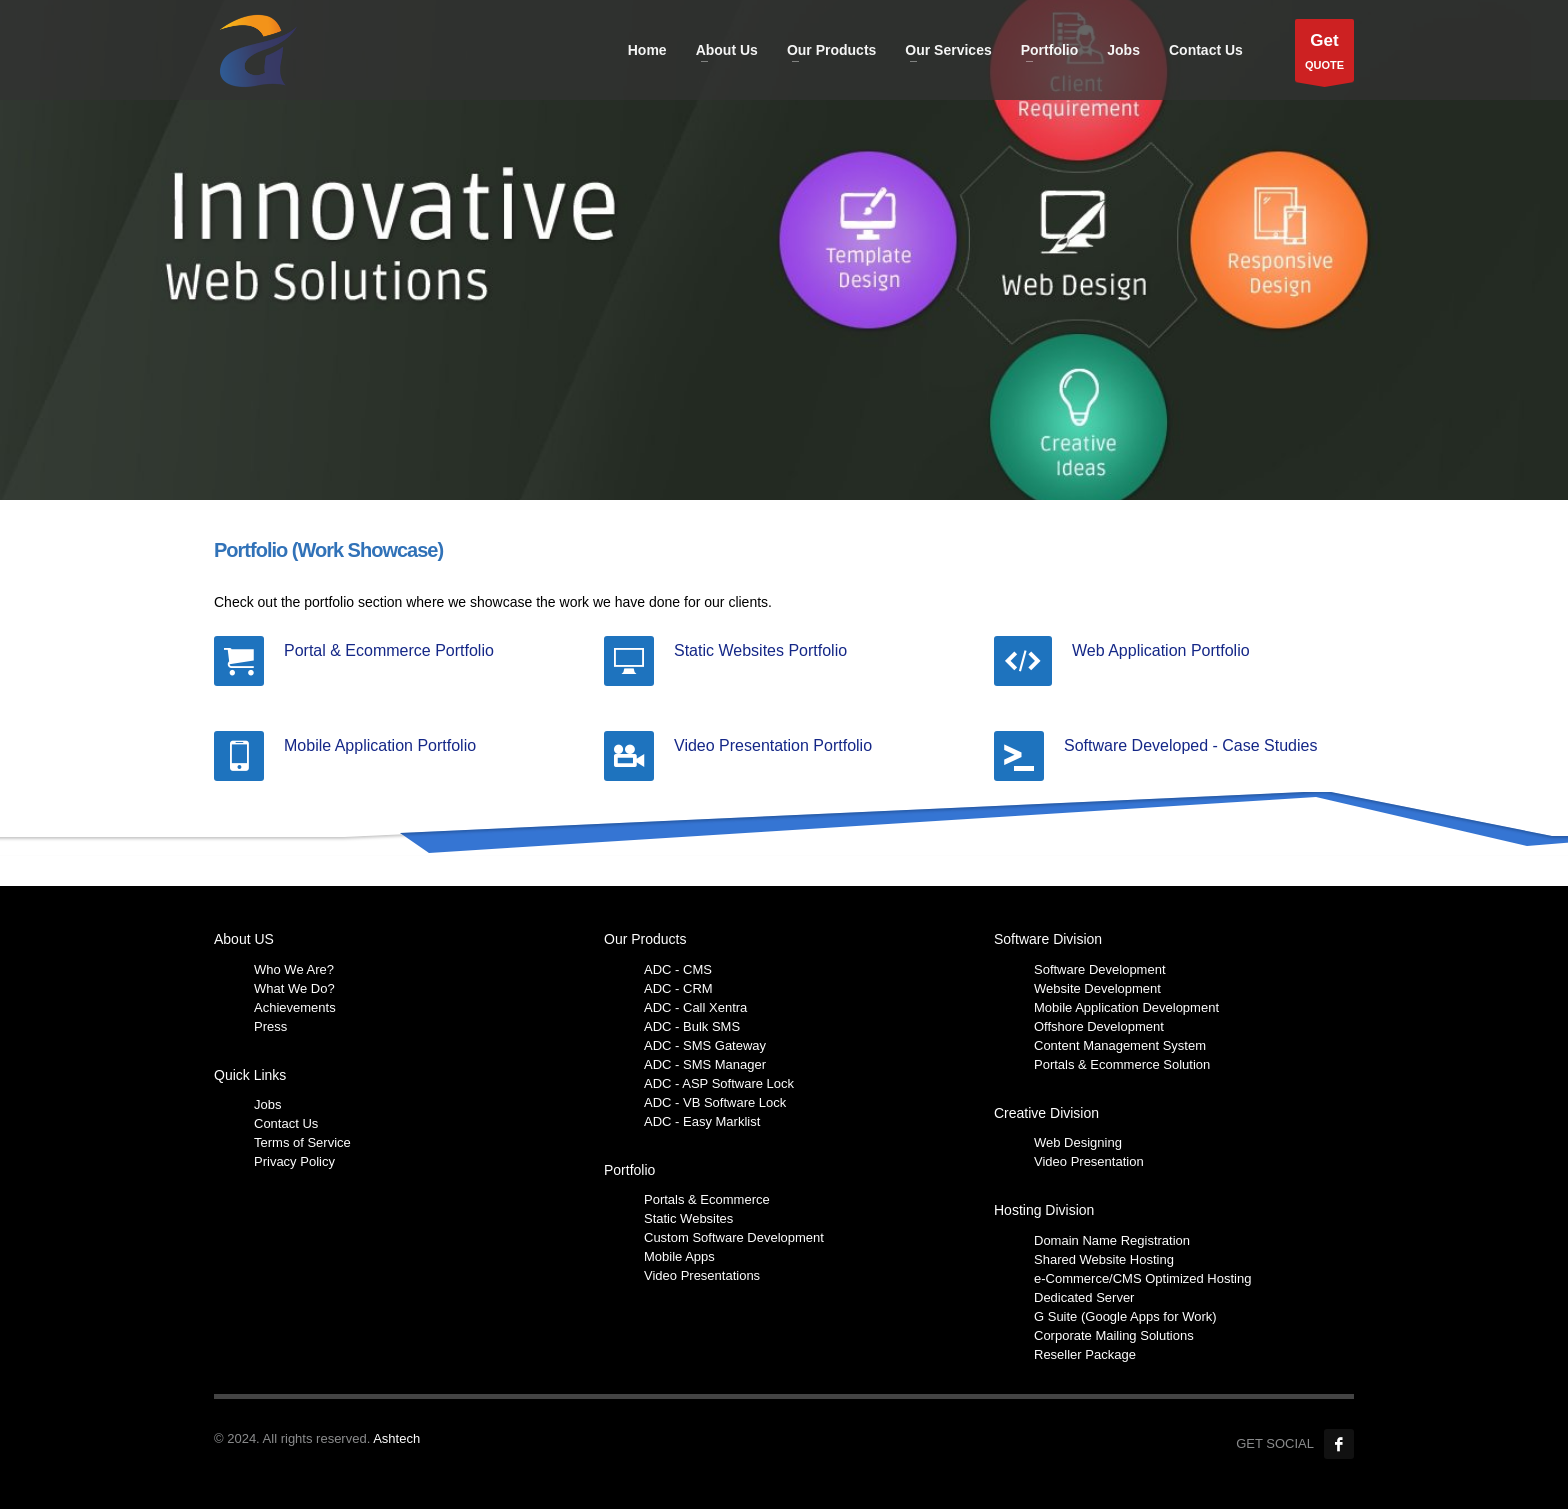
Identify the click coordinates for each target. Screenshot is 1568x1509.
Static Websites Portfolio (760, 650)
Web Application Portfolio (1161, 650)
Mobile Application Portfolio (380, 745)
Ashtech (396, 1438)
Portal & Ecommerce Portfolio (389, 650)
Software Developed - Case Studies (1190, 745)
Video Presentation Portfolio (773, 745)
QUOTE (1324, 55)
